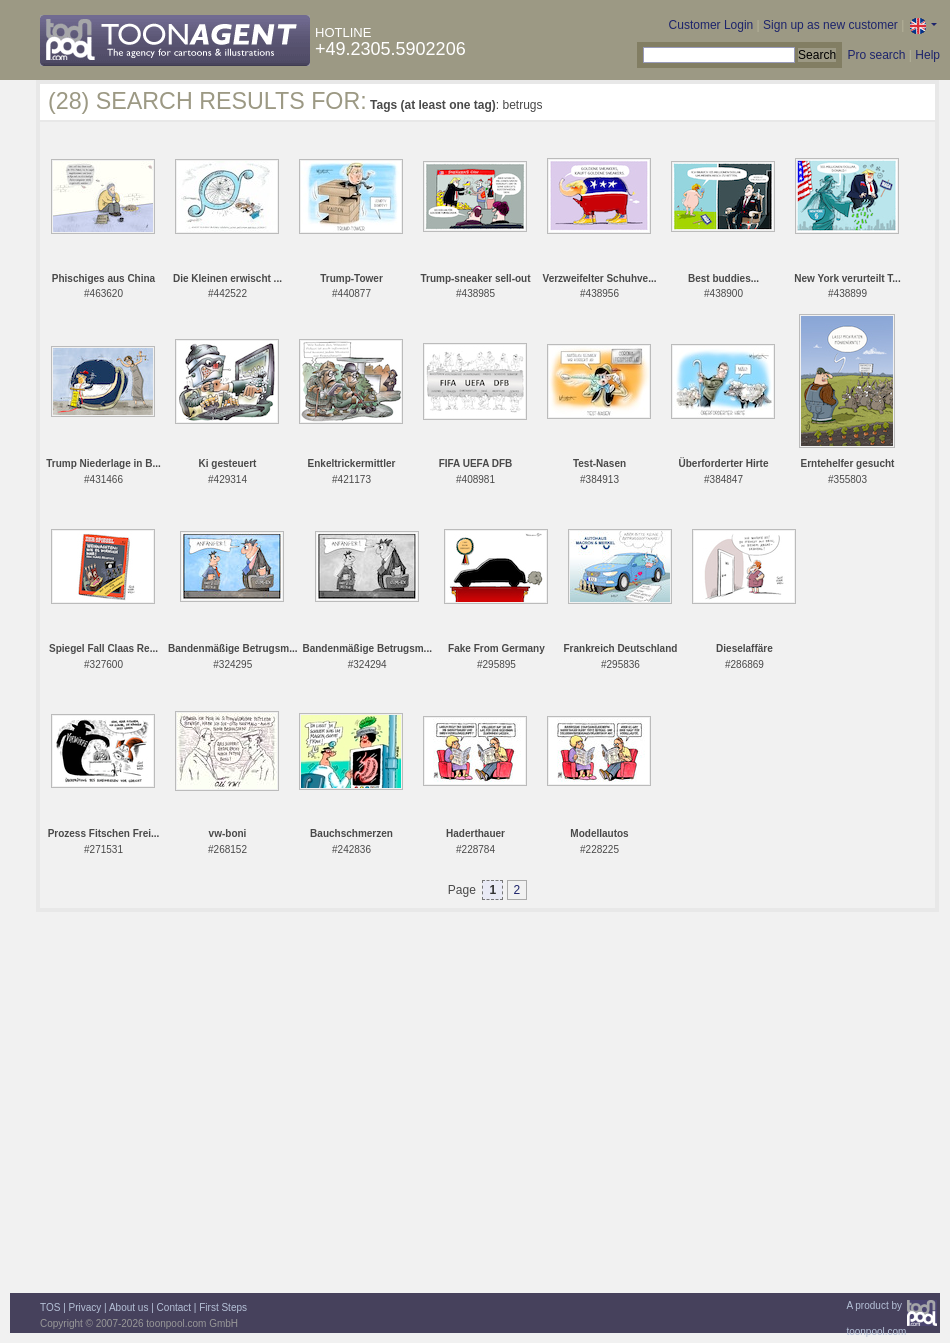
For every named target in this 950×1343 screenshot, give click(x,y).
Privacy (85, 1307)
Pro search (876, 55)
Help (927, 55)
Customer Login (711, 25)
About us (128, 1307)
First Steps (223, 1307)
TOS (50, 1307)
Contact (174, 1307)
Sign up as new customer (830, 25)
